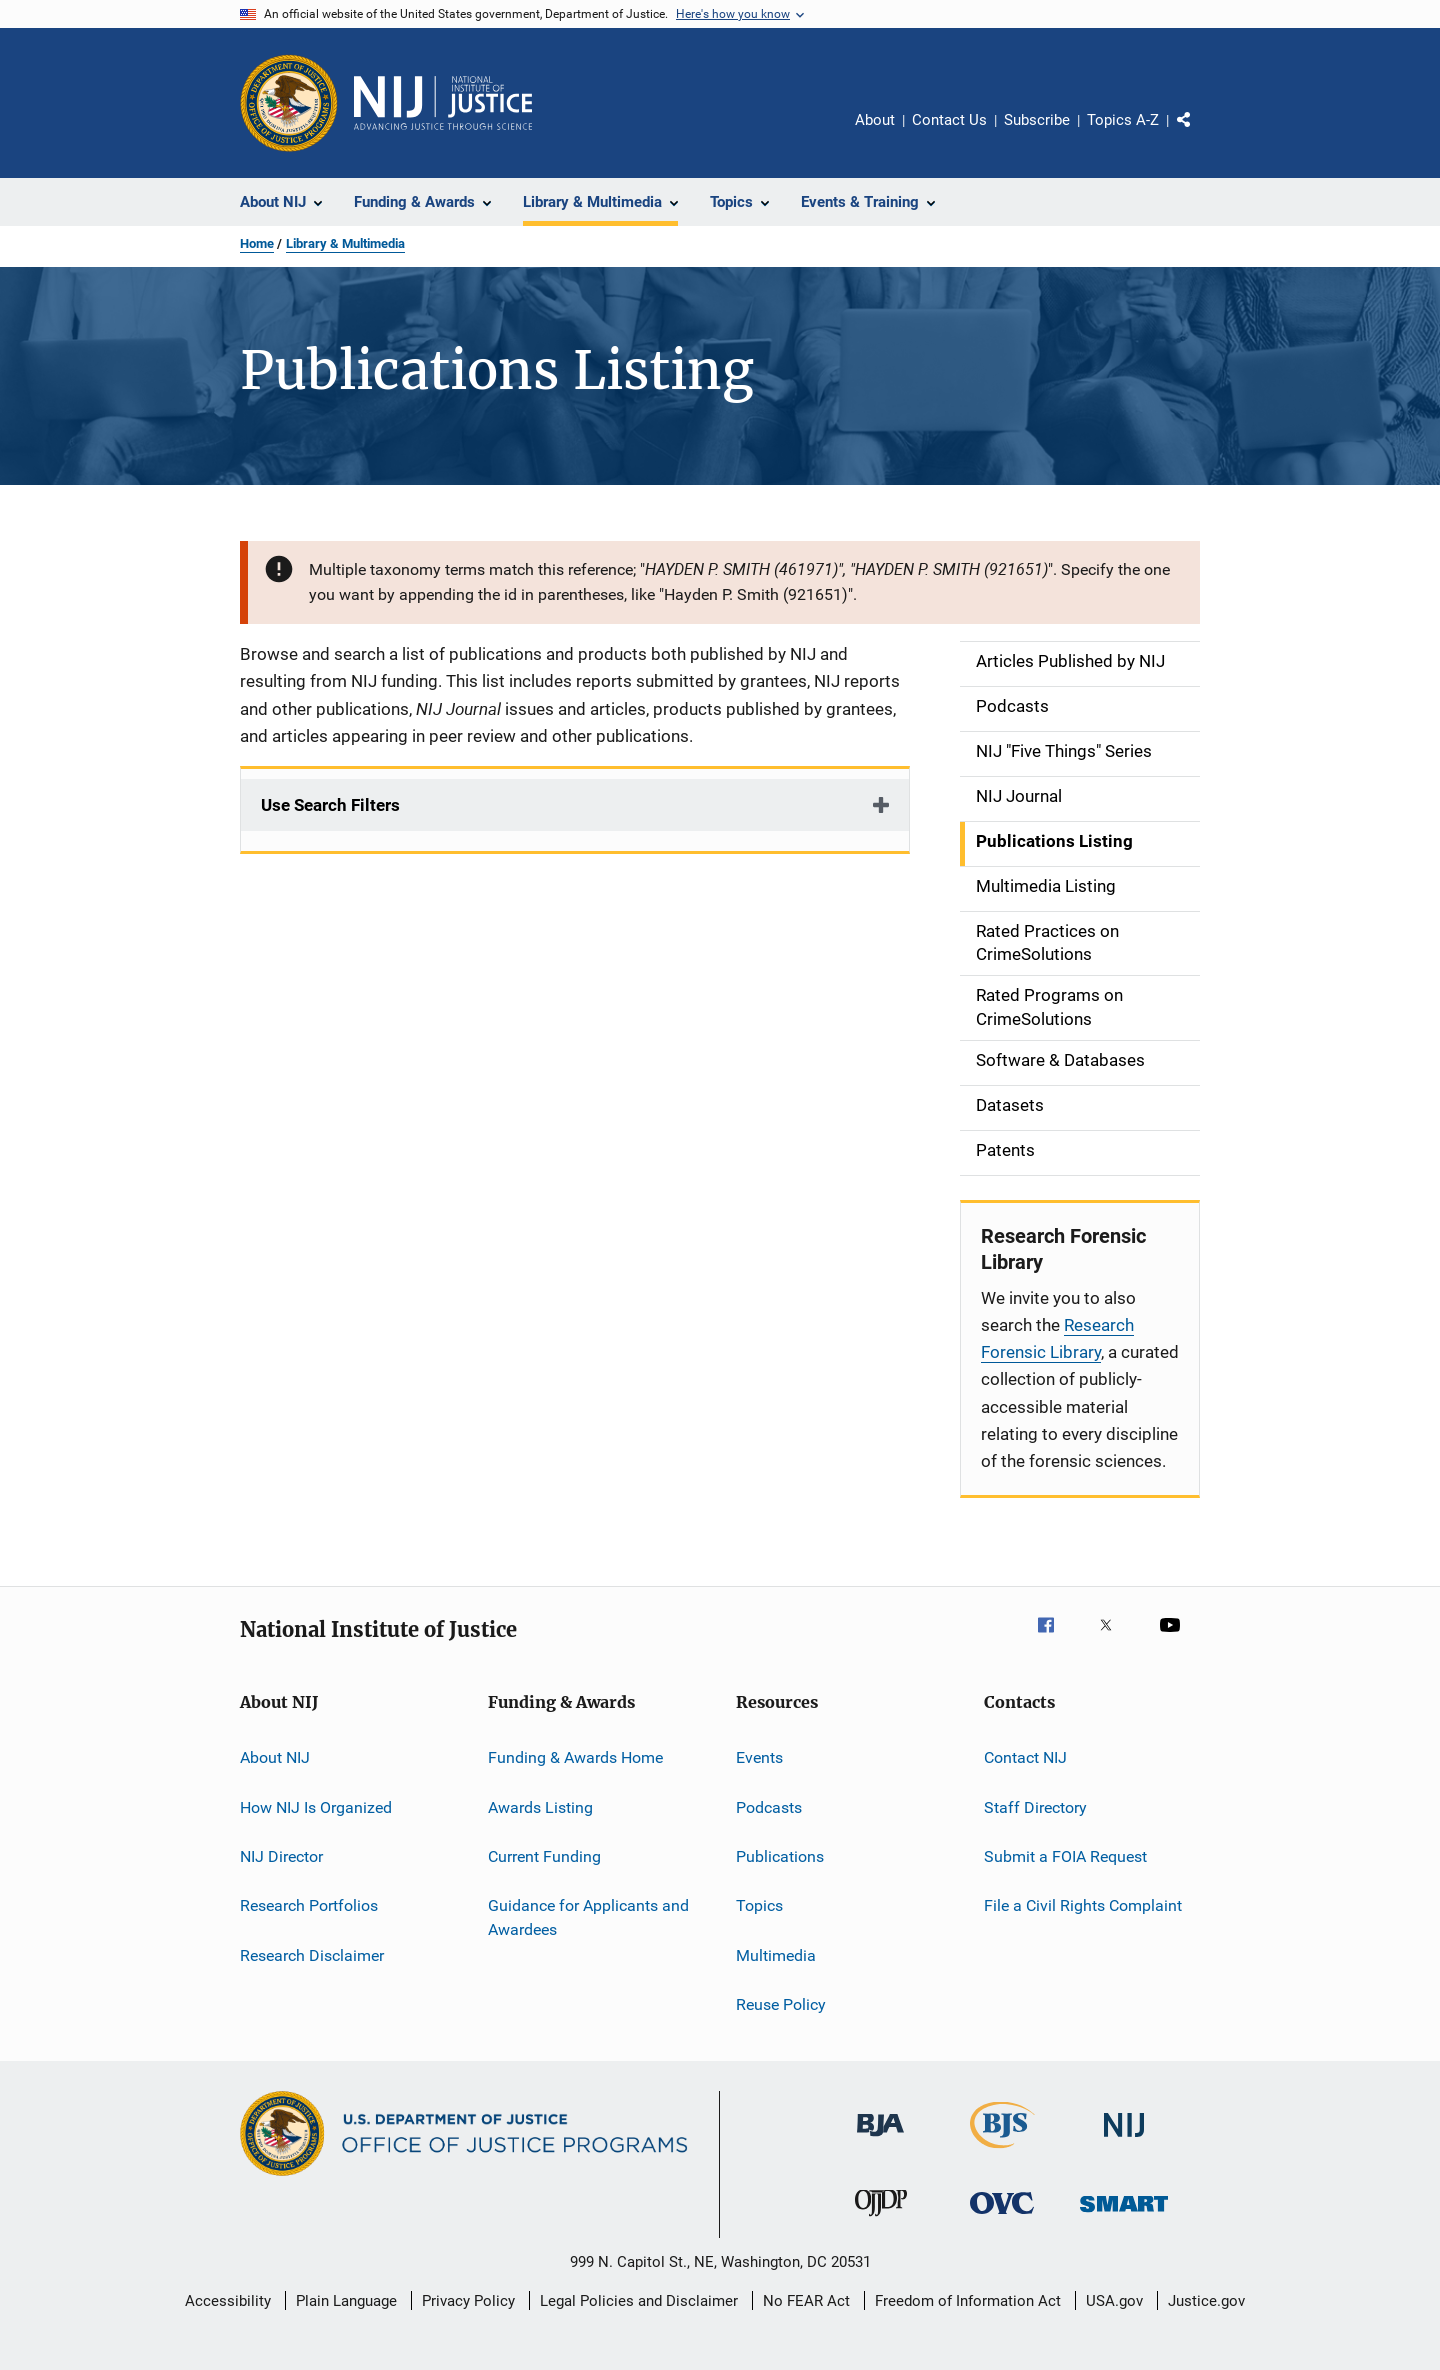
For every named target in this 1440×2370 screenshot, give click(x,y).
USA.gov (1114, 2301)
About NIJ (275, 1757)
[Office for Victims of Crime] (1002, 2217)
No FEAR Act (806, 2301)
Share (1200, 134)
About (875, 120)
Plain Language (346, 2301)
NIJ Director (281, 1856)
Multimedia (776, 1954)
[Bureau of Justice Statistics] (1002, 2152)
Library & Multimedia (345, 243)
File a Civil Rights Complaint (1083, 1905)
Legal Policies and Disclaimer (639, 2301)
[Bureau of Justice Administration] (880, 2140)
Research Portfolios (309, 1905)
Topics (759, 1905)
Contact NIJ (1025, 1757)
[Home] (443, 103)
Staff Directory (1035, 1806)
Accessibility (228, 2301)
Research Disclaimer (312, 1954)
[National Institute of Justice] (1124, 2140)
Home (257, 243)
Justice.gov (1206, 2301)
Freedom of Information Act (968, 2301)
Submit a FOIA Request (1065, 1856)
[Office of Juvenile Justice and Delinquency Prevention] (881, 2220)
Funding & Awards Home (575, 1757)
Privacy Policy (468, 2301)
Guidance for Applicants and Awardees (588, 1917)
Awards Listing (540, 1806)
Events (759, 1757)
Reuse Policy (781, 2004)
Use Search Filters (330, 805)
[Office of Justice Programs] (289, 103)
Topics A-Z (1123, 120)
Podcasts (769, 1806)
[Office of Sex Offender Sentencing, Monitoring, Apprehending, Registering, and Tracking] (1124, 2215)
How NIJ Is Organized (316, 1806)
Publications (780, 1856)
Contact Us (949, 120)
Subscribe (1037, 120)
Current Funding (544, 1856)
